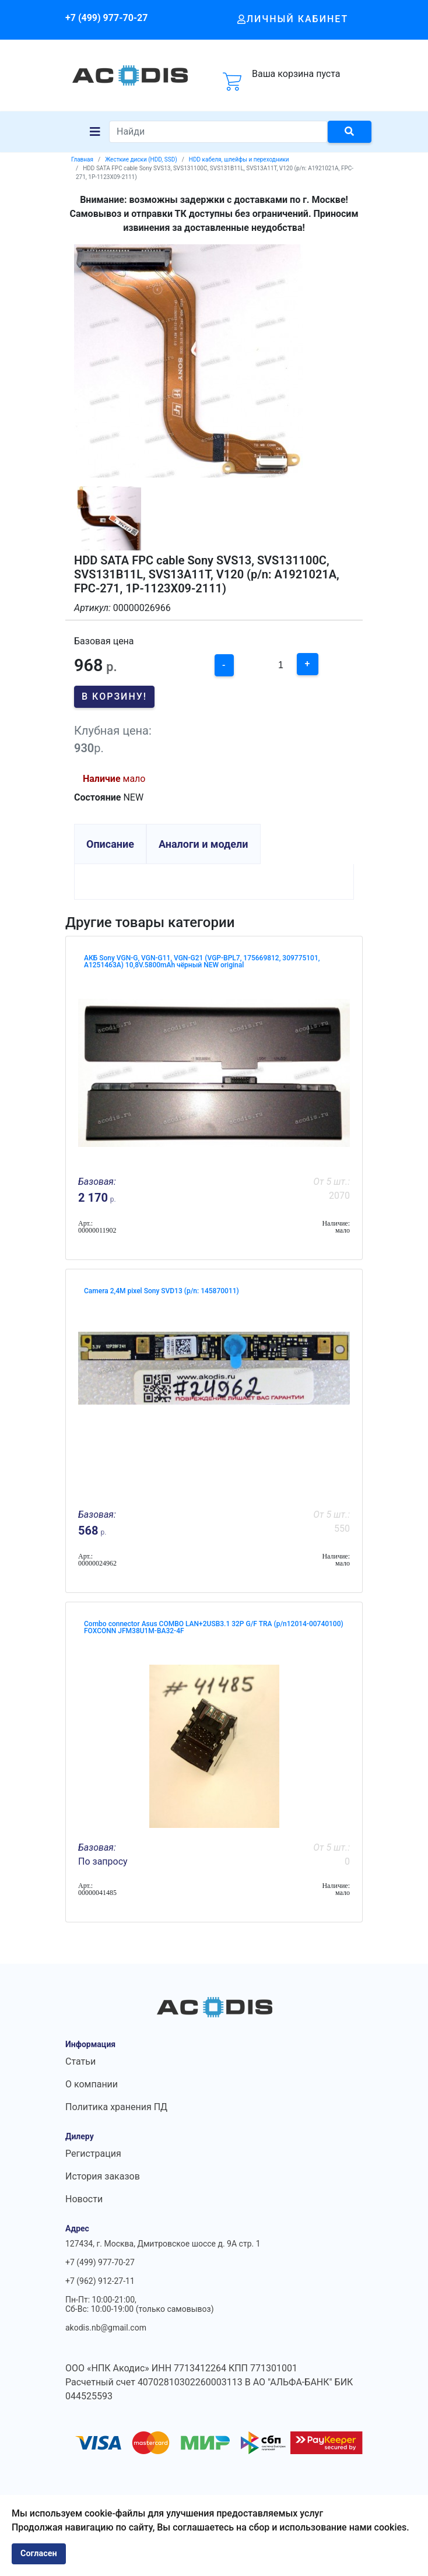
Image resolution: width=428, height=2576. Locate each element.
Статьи (80, 2061)
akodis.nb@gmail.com (105, 2327)
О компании (91, 2084)
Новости (84, 2199)
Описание (110, 844)
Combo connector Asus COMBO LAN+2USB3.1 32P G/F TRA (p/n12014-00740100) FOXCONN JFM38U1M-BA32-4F (213, 1627)
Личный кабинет (293, 18)
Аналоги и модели (203, 844)
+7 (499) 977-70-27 (106, 17)
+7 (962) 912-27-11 (100, 2281)
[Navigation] (95, 131)
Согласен (38, 2554)
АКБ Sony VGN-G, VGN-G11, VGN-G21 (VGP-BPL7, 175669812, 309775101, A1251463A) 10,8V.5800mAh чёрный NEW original (202, 961)
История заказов (102, 2176)
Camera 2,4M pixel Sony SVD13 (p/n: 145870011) (161, 1291)
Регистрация (93, 2153)
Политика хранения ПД (116, 2106)
